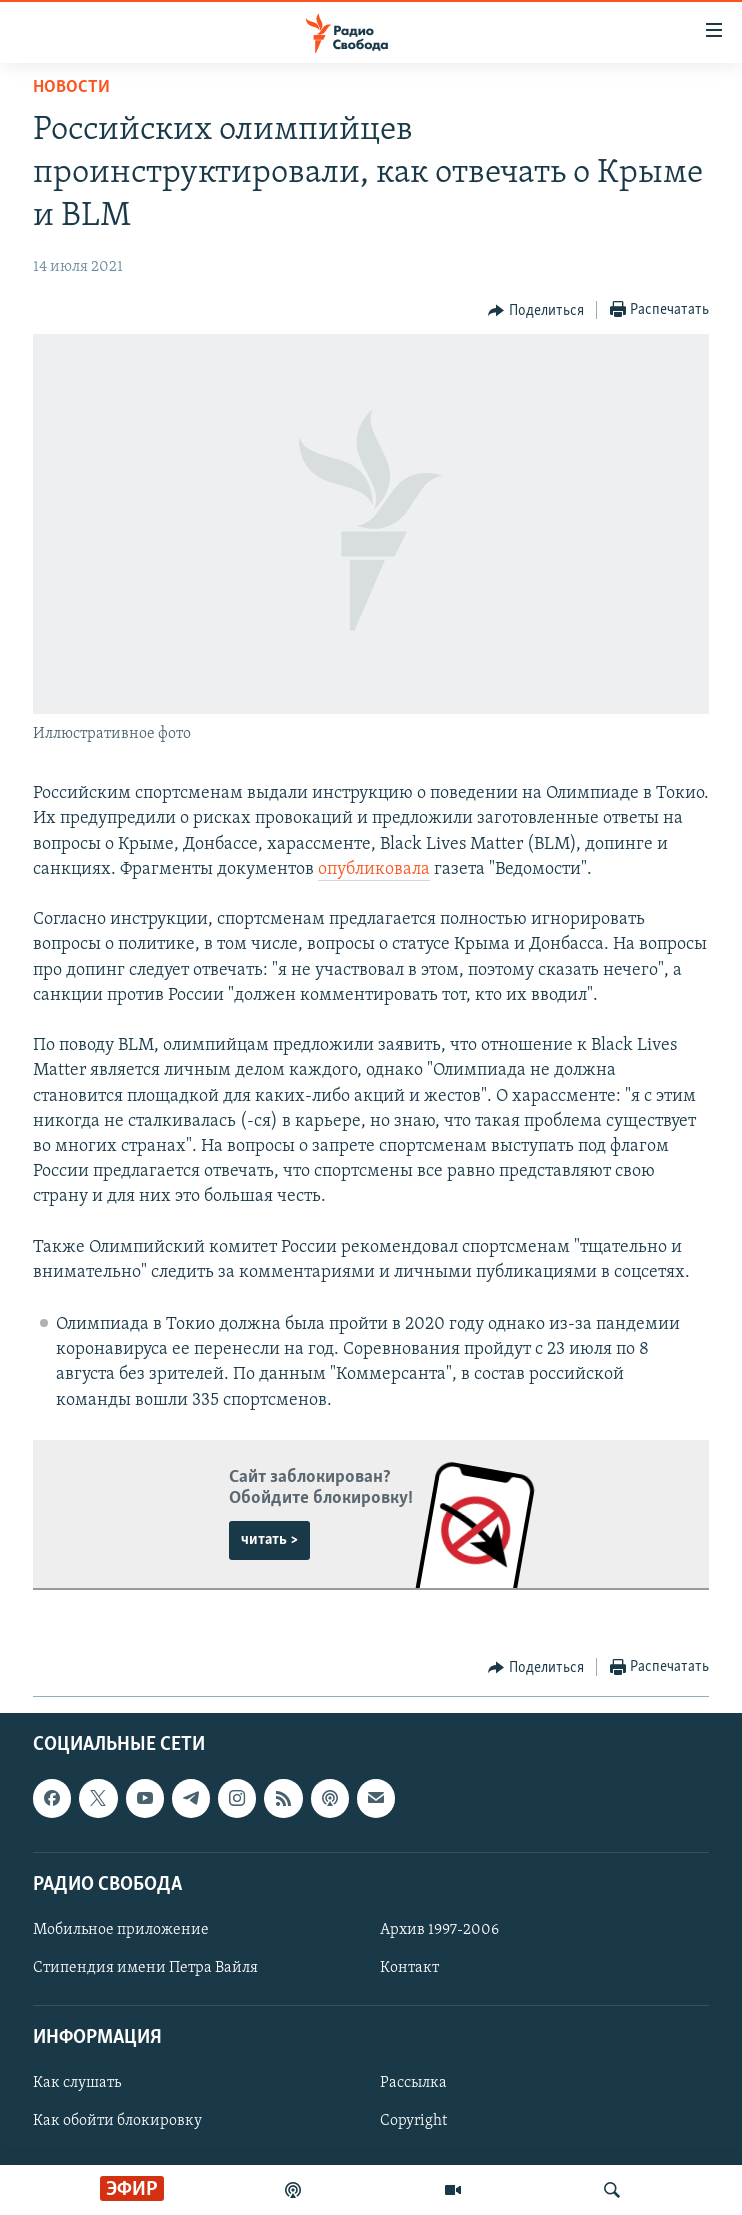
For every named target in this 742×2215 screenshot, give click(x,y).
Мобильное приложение (121, 1930)
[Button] (536, 311)
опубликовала (374, 869)
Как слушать (77, 2083)
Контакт (409, 1968)
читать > (269, 1540)
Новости (71, 87)
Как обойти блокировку (117, 2121)
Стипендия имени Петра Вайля (145, 1968)
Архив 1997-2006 (439, 1930)
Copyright (413, 2121)
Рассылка (413, 2083)
